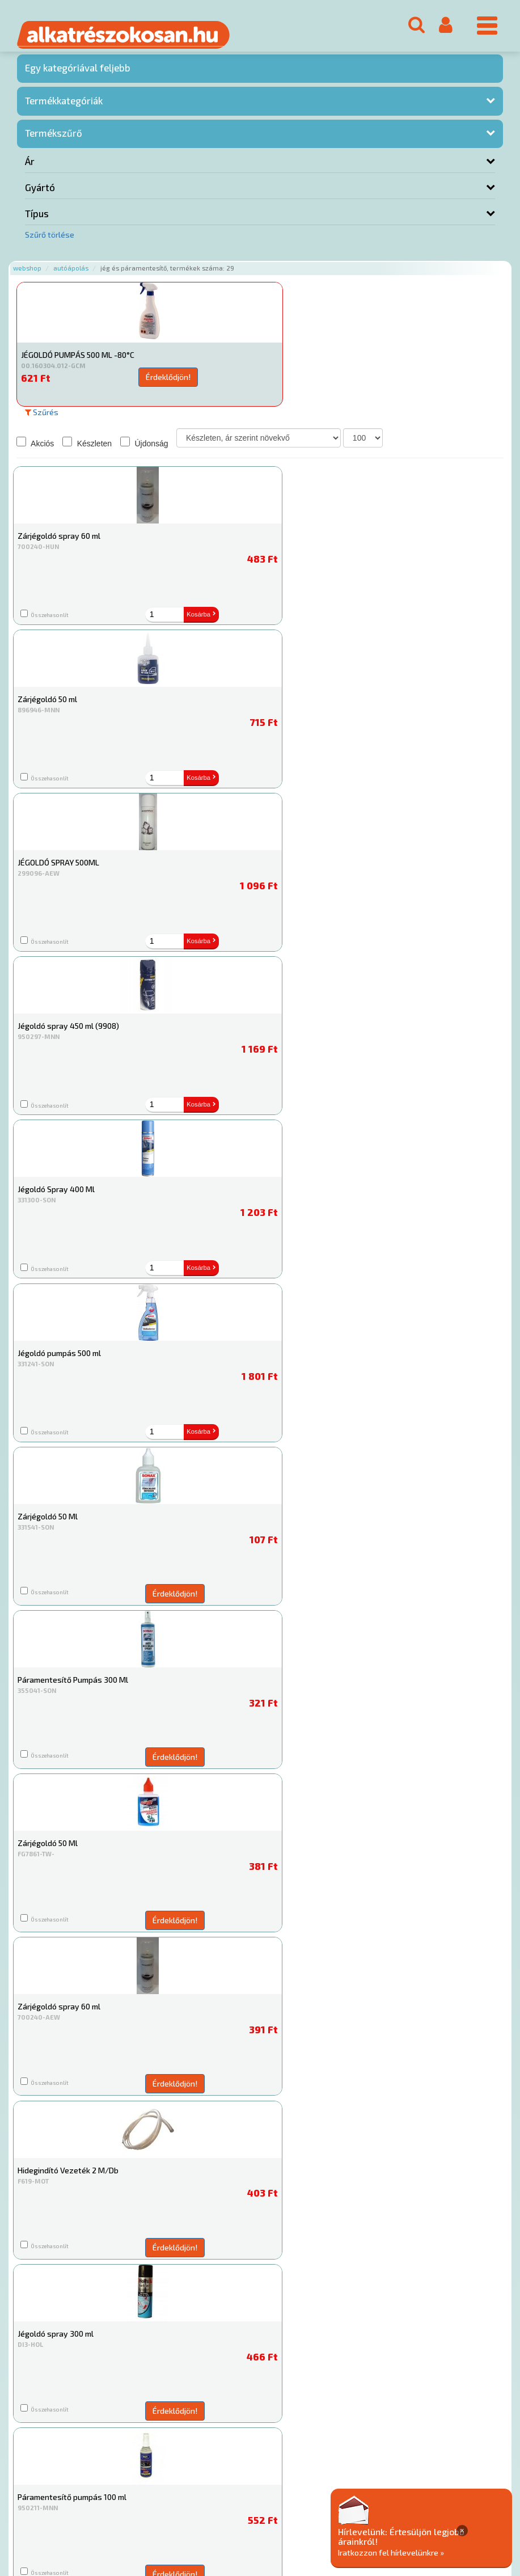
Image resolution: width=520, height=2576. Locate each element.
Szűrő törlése (49, 240)
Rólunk (74, 2507)
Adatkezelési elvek (435, 2507)
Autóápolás (70, 273)
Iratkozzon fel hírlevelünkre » (447, 2551)
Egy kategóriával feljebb (77, 73)
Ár (30, 166)
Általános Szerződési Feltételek (331, 2507)
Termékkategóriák (64, 105)
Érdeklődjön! (118, 382)
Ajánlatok (34, 2507)
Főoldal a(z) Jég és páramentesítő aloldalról (95, 2471)
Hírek (105, 2507)
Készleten (87, 447)
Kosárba (132, 619)
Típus (37, 219)
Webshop (27, 273)
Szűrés (41, 417)
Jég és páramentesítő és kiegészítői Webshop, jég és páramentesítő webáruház (260, 2398)
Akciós (35, 447)
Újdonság (144, 447)
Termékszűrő (53, 138)
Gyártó (40, 193)
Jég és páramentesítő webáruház (393, 2139)
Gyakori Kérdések (231, 2507)
